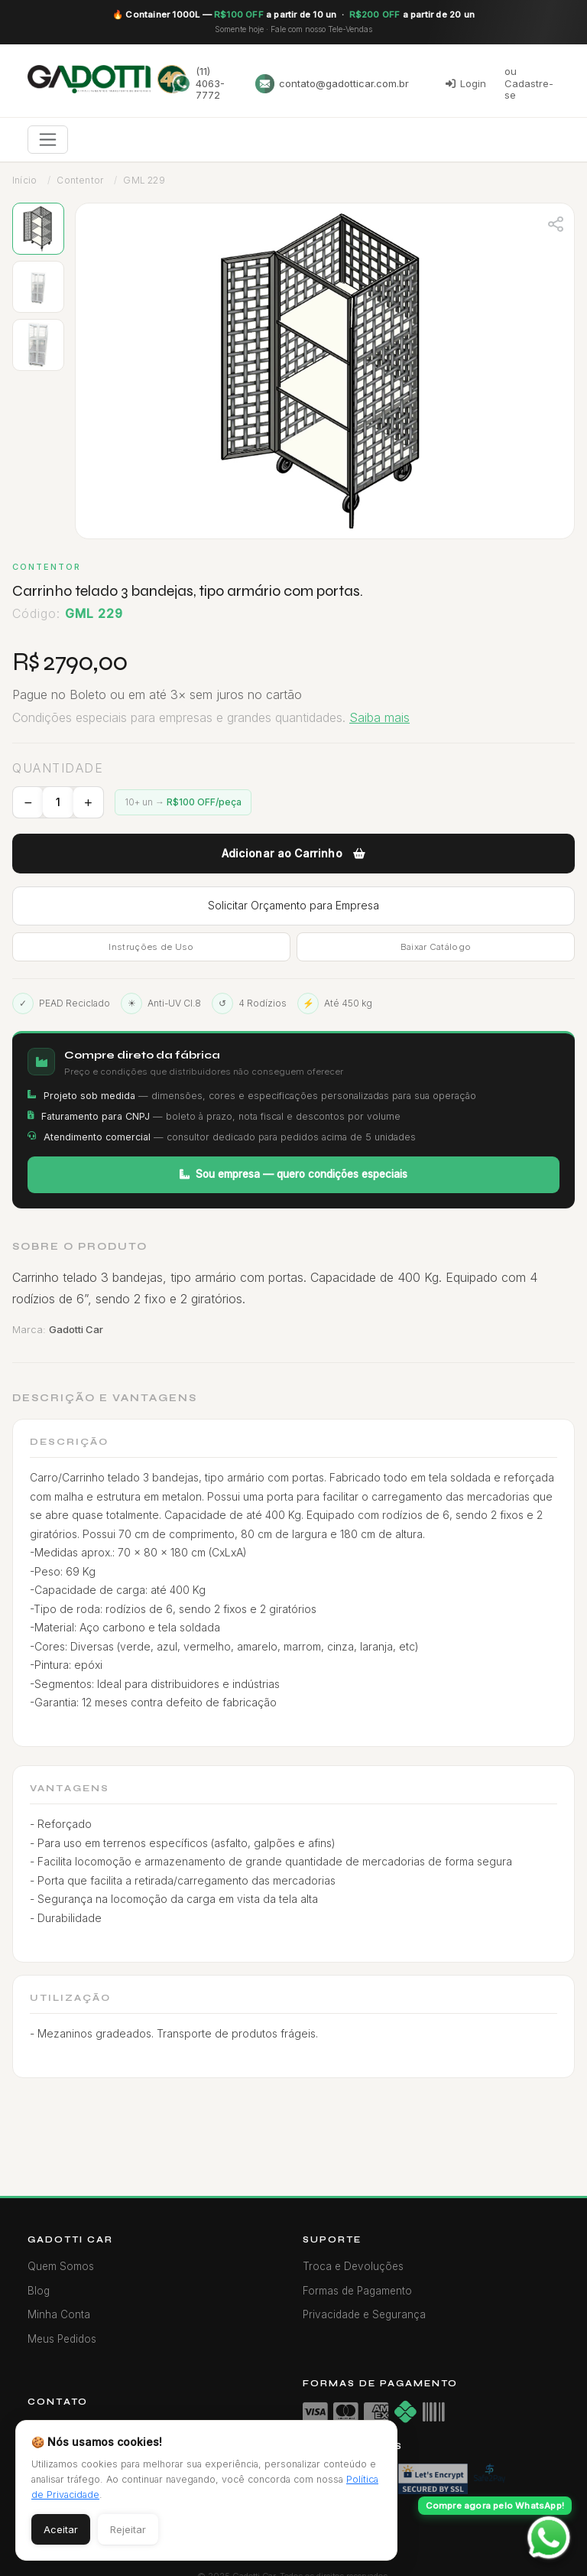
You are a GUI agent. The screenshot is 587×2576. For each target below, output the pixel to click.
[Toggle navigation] (48, 139)
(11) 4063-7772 (198, 83)
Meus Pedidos (62, 2339)
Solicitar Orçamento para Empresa (293, 905)
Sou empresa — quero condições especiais (293, 1174)
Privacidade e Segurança (364, 2314)
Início (24, 180)
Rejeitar (128, 2529)
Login (466, 83)
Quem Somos (61, 2266)
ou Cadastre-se (528, 83)
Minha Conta (59, 2314)
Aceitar (61, 2529)
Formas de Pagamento (357, 2291)
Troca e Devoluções (353, 2266)
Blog (39, 2291)
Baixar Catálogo (436, 947)
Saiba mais (379, 717)
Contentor (80, 180)
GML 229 (143, 180)
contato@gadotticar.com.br (332, 83)
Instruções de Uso (151, 947)
